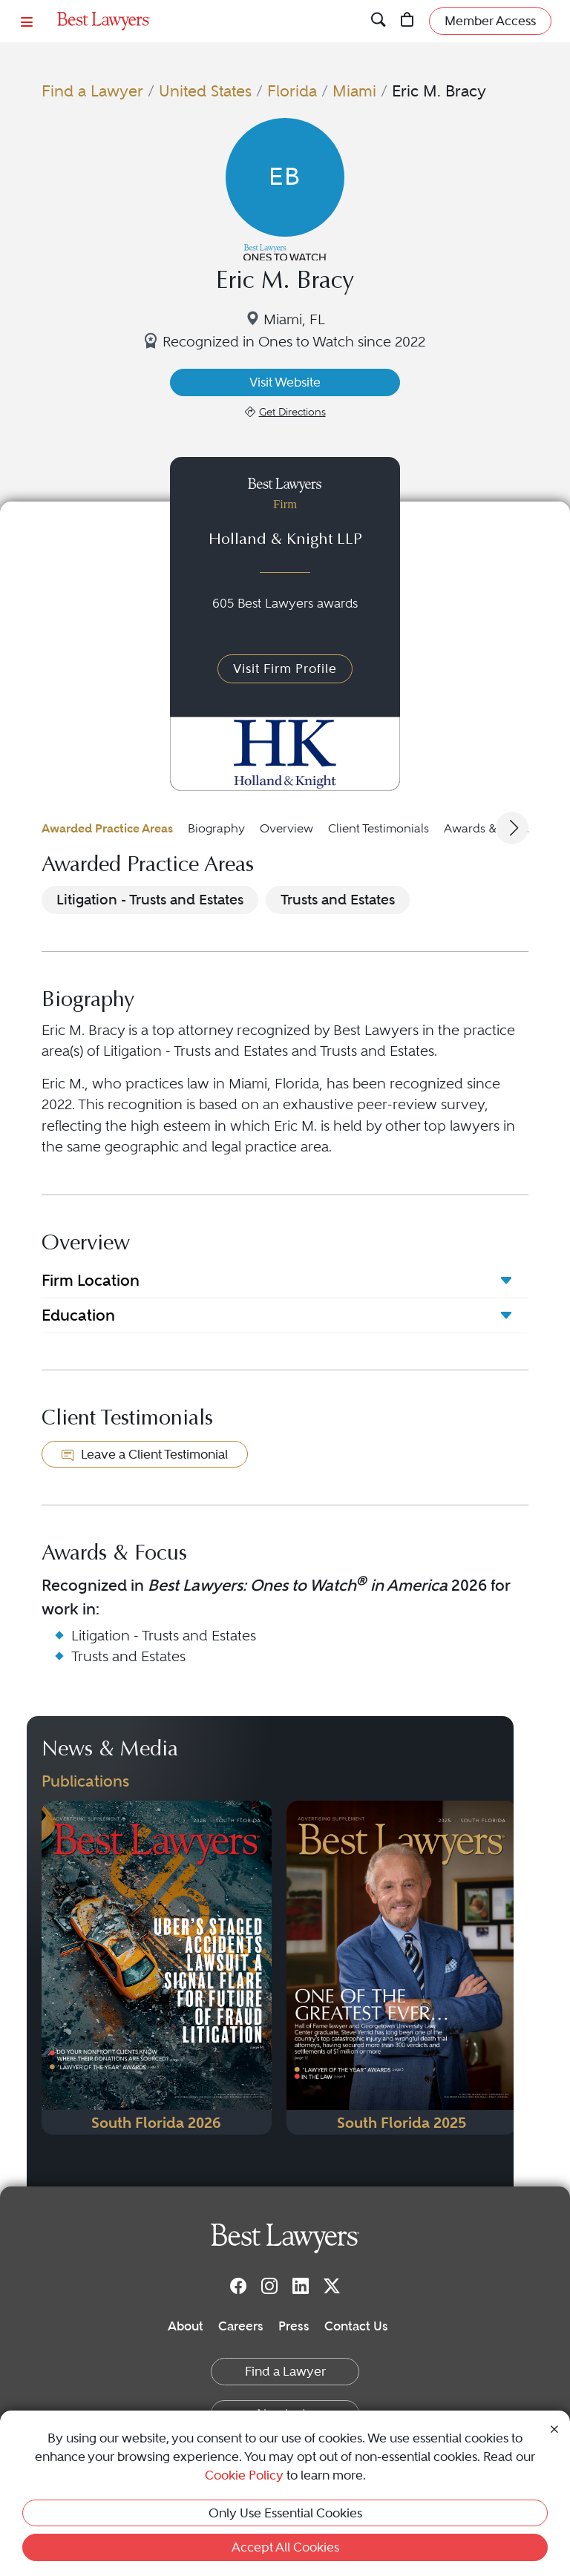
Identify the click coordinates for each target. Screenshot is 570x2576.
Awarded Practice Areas (107, 828)
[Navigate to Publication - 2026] (157, 1968)
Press (293, 2326)
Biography (216, 828)
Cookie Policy (244, 2475)
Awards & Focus (488, 828)
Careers (240, 2326)
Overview (286, 828)
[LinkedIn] (300, 2285)
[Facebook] (238, 2285)
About (185, 2326)
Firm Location (91, 1280)
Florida (292, 91)
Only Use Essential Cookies (285, 2513)
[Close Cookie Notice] (554, 2427)
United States (205, 91)
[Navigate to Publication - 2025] (401, 1968)
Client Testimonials (378, 828)
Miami (354, 91)
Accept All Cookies (285, 2547)
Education (78, 1315)
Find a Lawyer (92, 91)
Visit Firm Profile (285, 668)
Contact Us (356, 2326)
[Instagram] (269, 2285)
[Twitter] (332, 2285)
